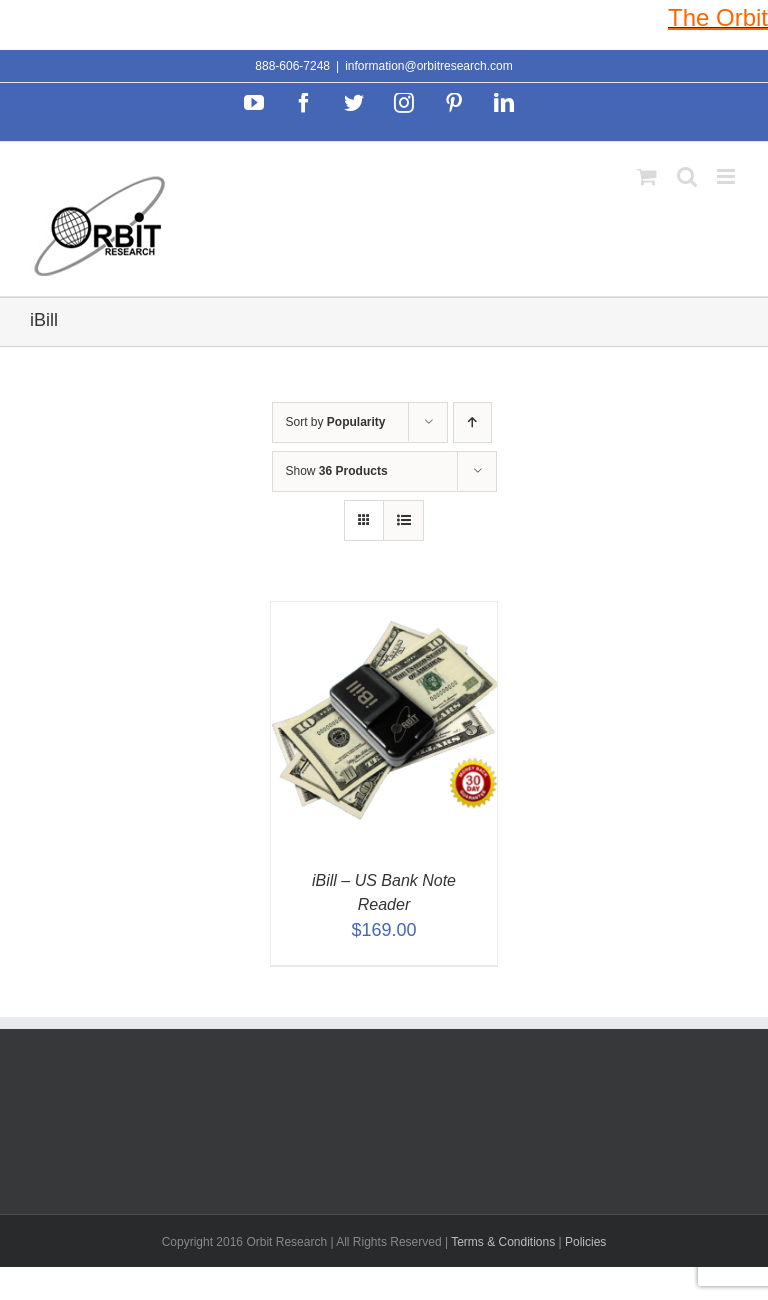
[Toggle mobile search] (687, 176)
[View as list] (403, 520)
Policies (585, 1242)
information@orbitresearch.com (429, 66)
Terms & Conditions (504, 1242)
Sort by (336, 422)
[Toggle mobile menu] (727, 176)
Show (337, 471)
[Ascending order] (472, 422)
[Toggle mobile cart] (647, 176)
